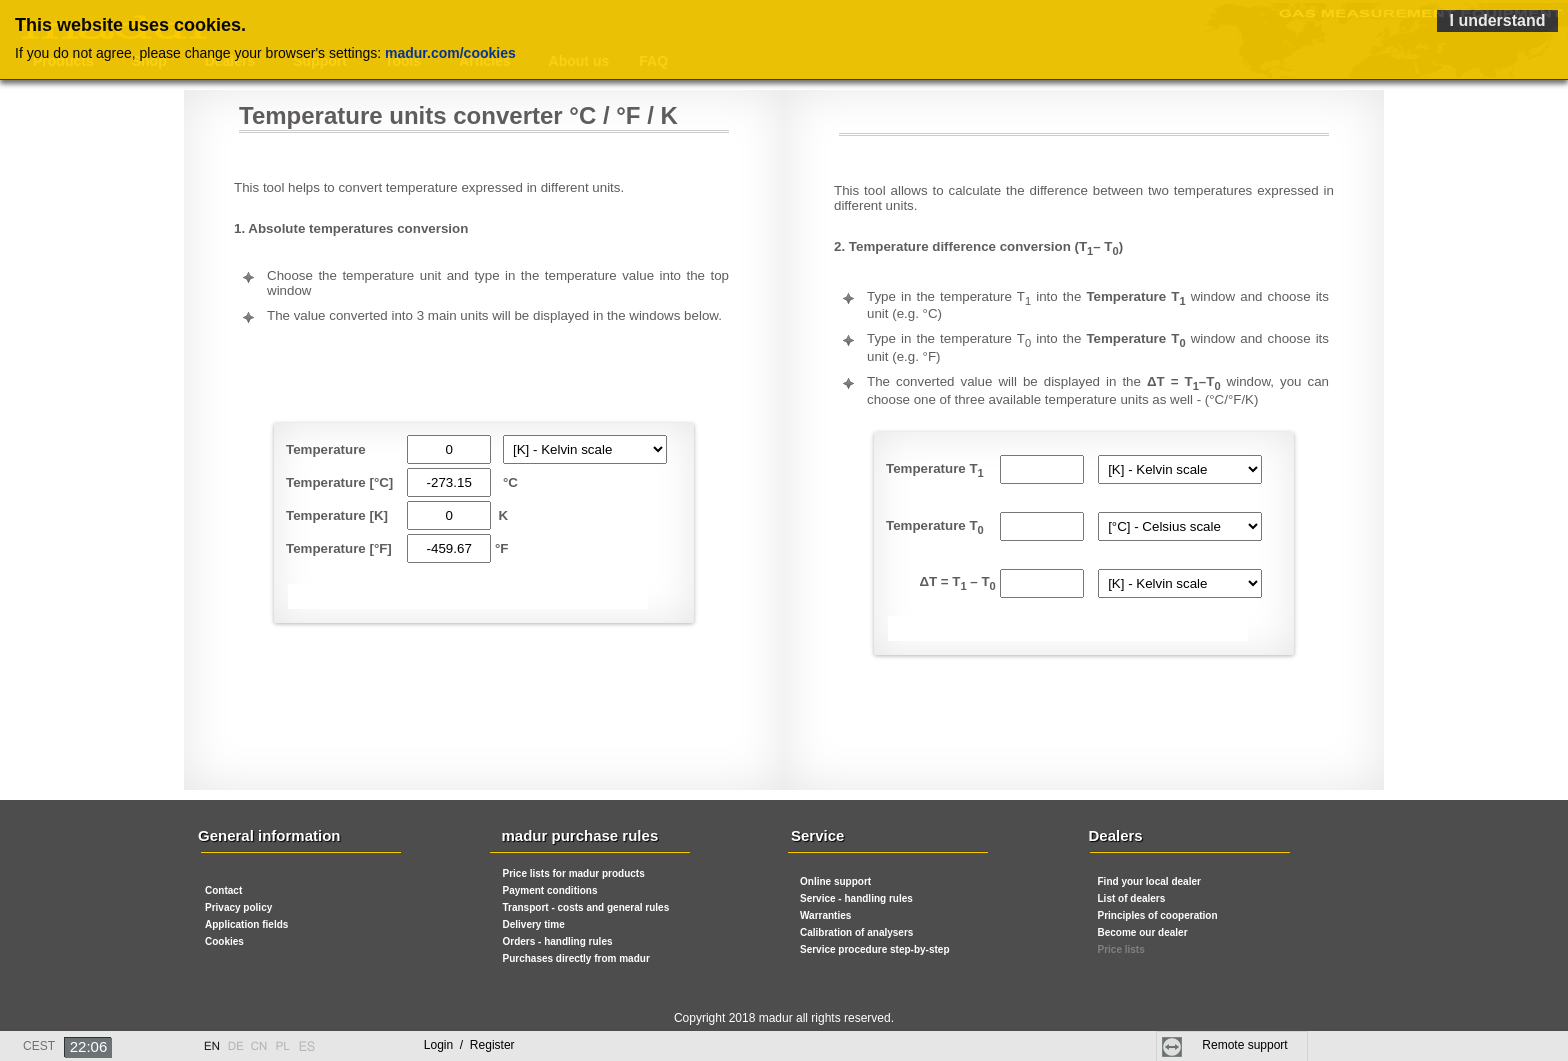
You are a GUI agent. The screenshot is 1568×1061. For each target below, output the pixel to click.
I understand (1497, 20)
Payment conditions (550, 890)
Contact (223, 890)
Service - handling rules (856, 898)
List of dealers (1132, 898)
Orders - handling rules (558, 941)
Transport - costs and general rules (586, 907)
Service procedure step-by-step (875, 949)
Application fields (246, 924)
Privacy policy (238, 907)
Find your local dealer (1149, 881)
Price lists (1121, 949)
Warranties (825, 915)
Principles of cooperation (1158, 915)
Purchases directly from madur (576, 958)
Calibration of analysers (856, 932)
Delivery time (534, 924)
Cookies (224, 941)
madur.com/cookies (450, 53)
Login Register (469, 1045)
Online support (835, 881)
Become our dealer (1143, 932)
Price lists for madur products (574, 873)
